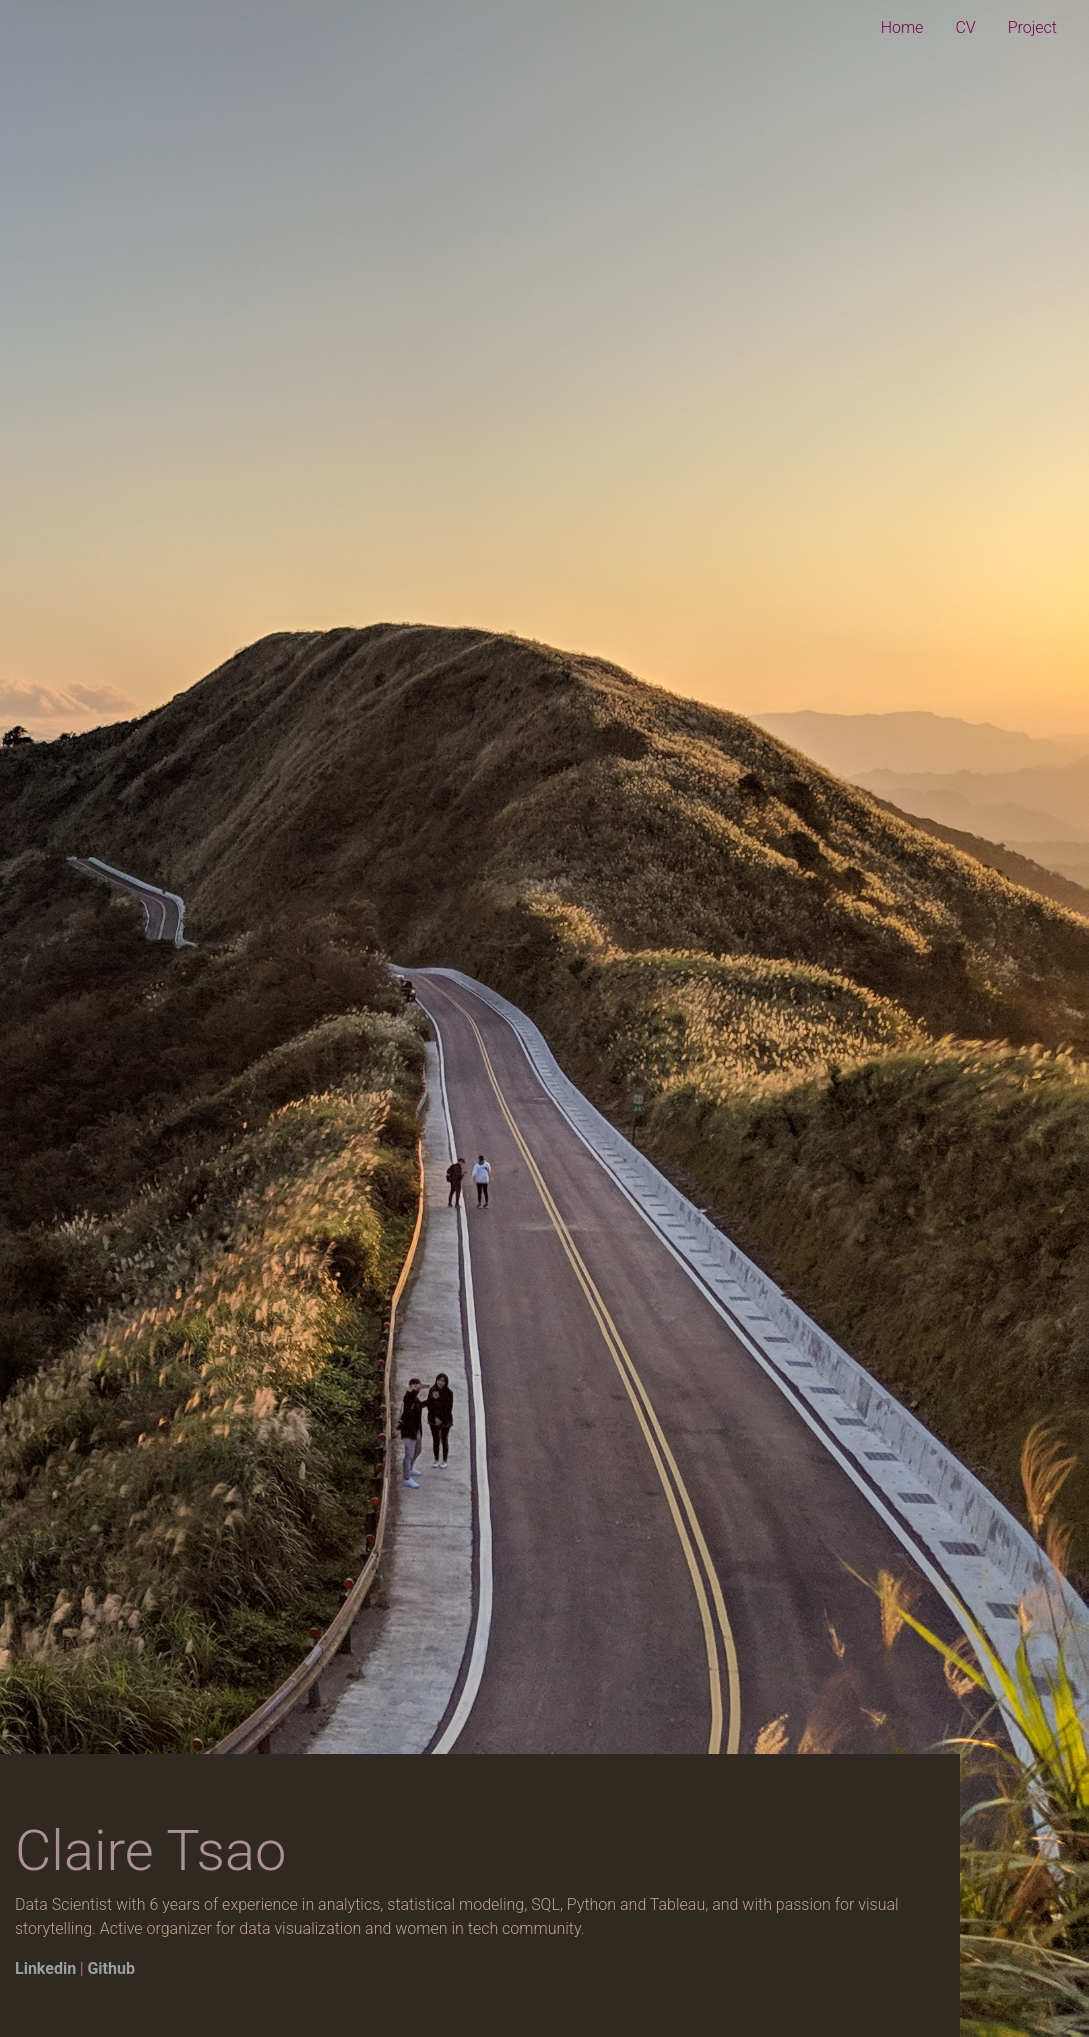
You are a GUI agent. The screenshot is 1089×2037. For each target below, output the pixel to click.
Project (1032, 27)
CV (965, 27)
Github (110, 1968)
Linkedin (45, 1968)
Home (902, 27)
